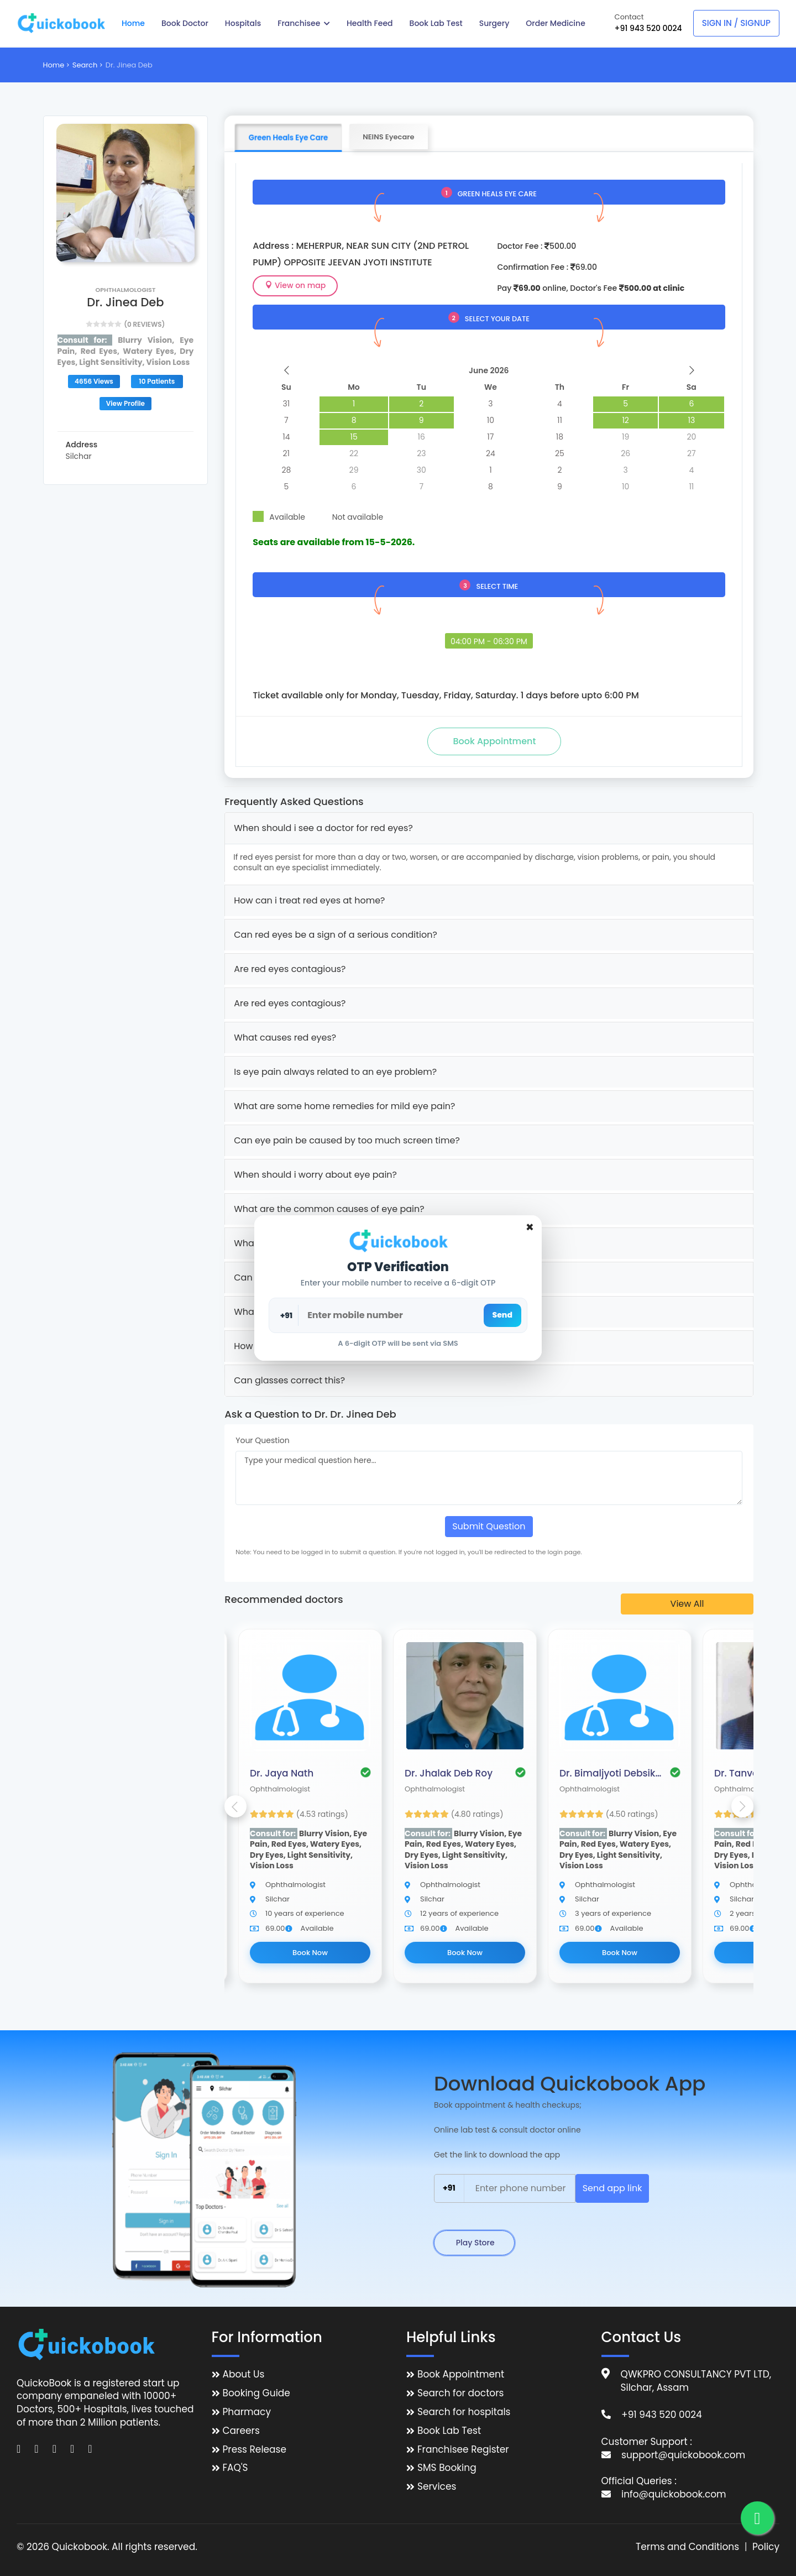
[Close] (530, 1227)
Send (502, 1314)
